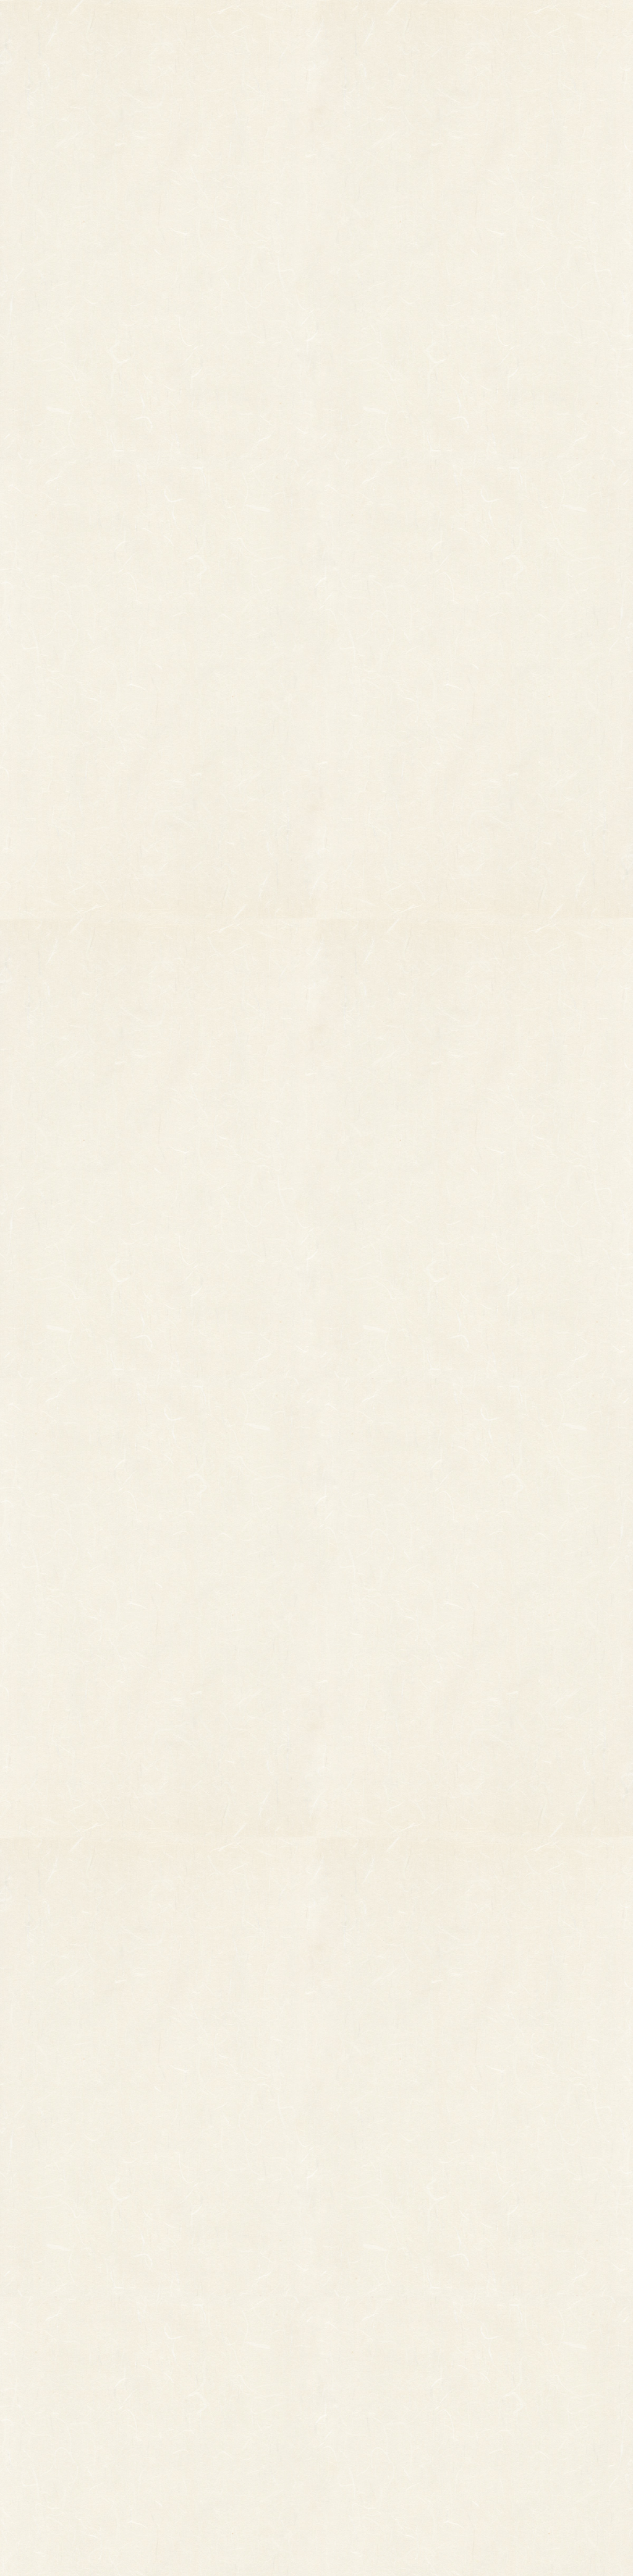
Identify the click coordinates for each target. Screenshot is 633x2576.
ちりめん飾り (200, 2427)
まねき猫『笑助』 (79, 2422)
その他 (59, 2341)
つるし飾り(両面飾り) (215, 2393)
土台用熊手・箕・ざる (216, 2462)
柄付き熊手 (67, 2323)
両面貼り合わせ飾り (212, 2410)
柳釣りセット (71, 2405)
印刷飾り (192, 2341)
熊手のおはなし (316, 24)
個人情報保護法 (434, 2354)
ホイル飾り (196, 2358)
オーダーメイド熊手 (83, 2358)
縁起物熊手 (27, 2344)
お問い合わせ (588, 24)
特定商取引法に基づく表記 (406, 2378)
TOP (135, 24)
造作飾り (192, 2445)
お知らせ (407, 24)
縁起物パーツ (152, 2349)
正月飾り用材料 (204, 2375)
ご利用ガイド (497, 24)
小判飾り (192, 2323)
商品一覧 (218, 24)
